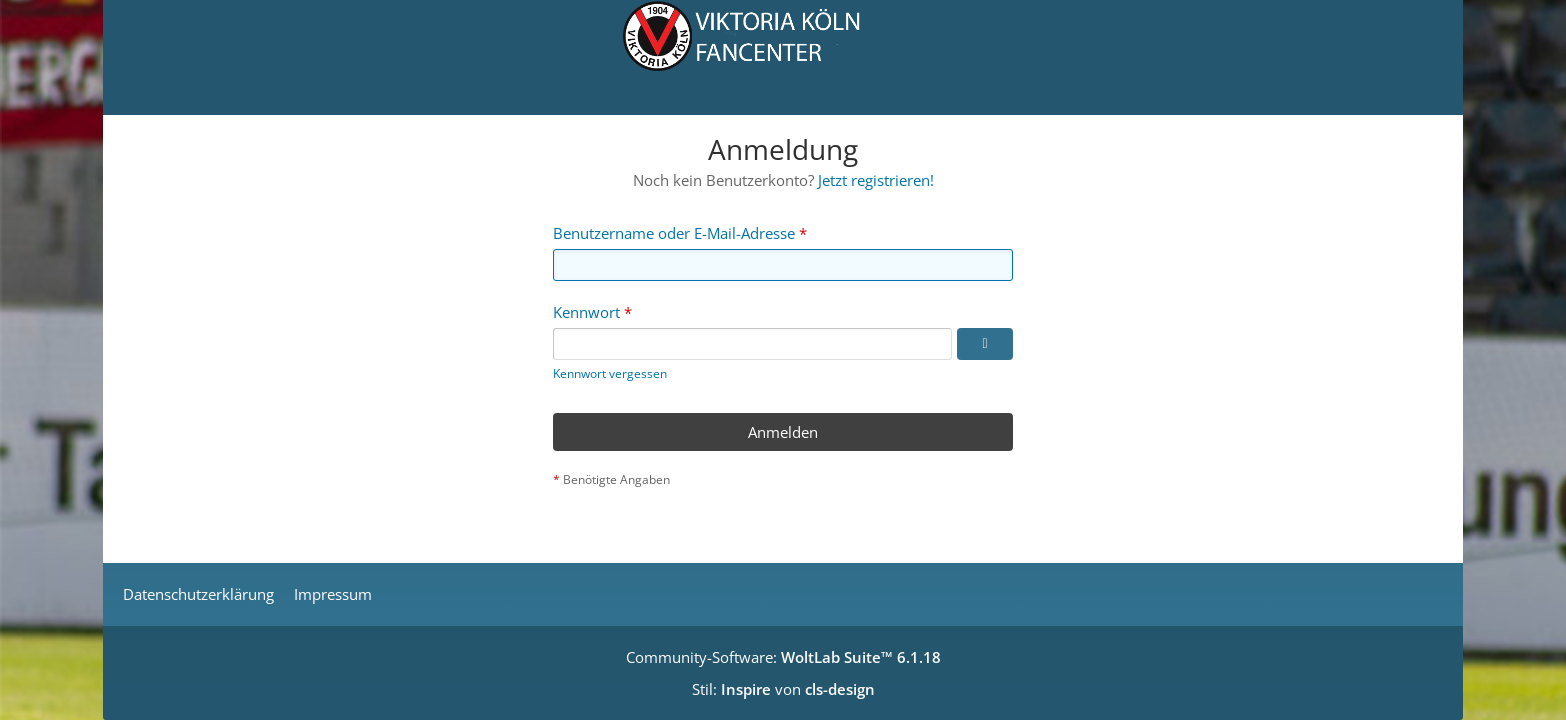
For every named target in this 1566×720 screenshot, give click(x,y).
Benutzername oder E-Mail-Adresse (674, 233)
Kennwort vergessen (610, 373)
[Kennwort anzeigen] (985, 344)
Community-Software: (783, 657)
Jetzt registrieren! (876, 180)
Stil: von (783, 689)
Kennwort (586, 312)
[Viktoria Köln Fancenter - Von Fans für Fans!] (783, 57)
